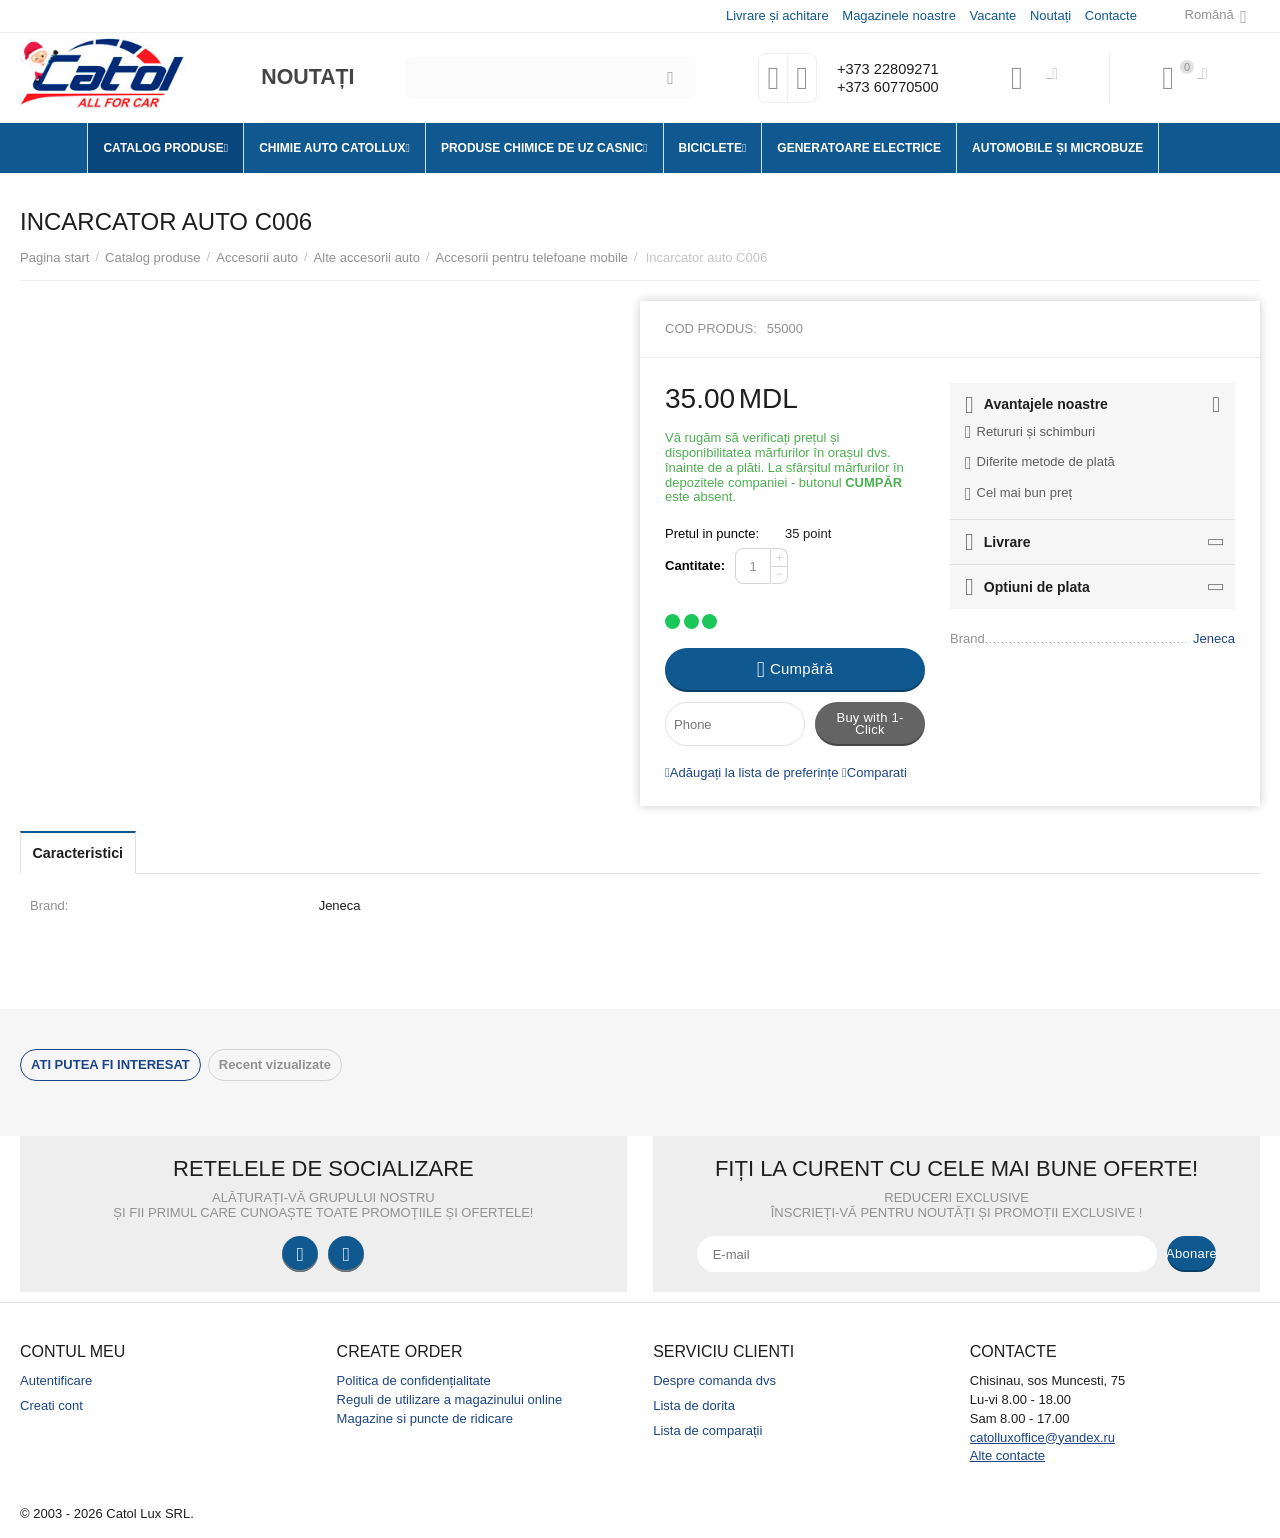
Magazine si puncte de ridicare (425, 1418)
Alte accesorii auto (367, 257)
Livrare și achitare (776, 15)
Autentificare (56, 1380)
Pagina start (54, 257)
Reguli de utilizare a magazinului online (450, 1399)
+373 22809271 (882, 68)
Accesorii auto (257, 257)
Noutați (1049, 15)
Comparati (874, 772)
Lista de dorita (694, 1405)
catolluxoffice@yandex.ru (1042, 1437)
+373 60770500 (882, 88)
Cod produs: (711, 328)
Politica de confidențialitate (414, 1380)
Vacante (992, 15)
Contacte (1110, 15)
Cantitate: (695, 565)
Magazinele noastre (898, 15)
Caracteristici (92, 852)
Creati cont (51, 1405)
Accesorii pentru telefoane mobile (532, 257)
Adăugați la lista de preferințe (751, 772)
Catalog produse (153, 257)
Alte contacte (1007, 1455)
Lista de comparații (707, 1430)
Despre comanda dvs (714, 1380)
